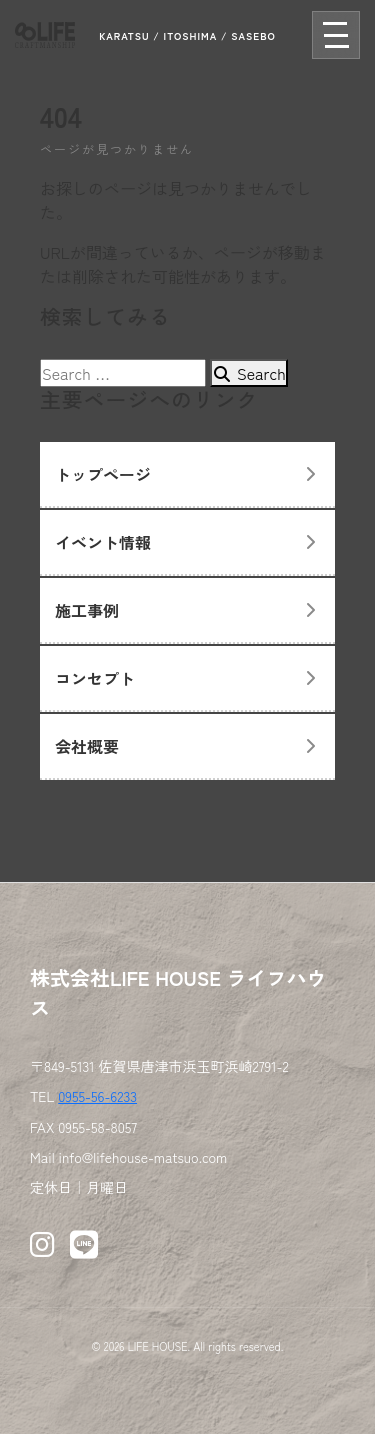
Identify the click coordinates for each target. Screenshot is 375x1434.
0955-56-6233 (97, 1096)
